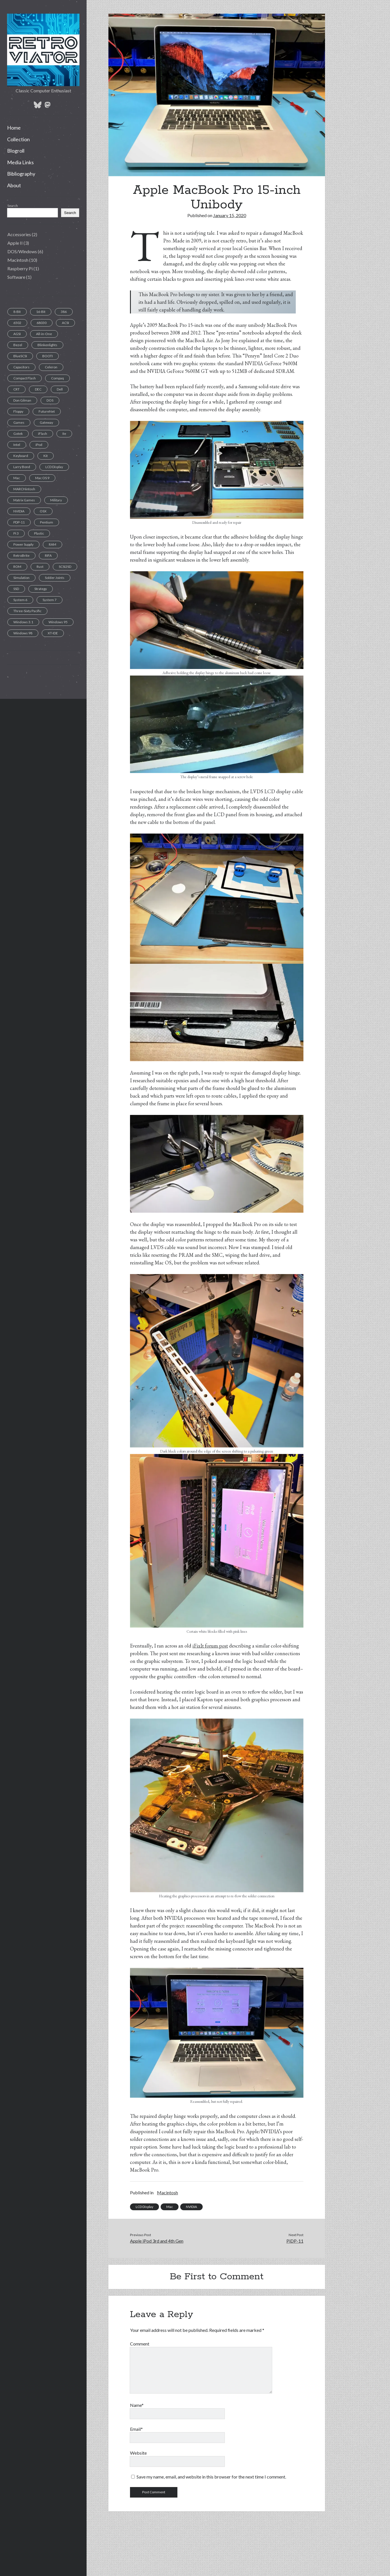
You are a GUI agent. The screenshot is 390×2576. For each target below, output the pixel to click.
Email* (136, 2429)
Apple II (15, 243)
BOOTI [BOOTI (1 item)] (47, 356)
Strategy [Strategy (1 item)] (40, 589)
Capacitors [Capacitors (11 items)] (21, 367)
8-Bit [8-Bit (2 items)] (17, 311)
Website (138, 2452)
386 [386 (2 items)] (64, 311)
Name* (137, 2405)
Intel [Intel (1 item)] (16, 445)
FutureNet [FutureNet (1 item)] (47, 411)
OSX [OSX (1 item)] (43, 511)
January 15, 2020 (229, 215)
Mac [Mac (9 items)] (16, 478)
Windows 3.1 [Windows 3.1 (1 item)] (23, 622)
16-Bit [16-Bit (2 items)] (40, 311)
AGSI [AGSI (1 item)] (17, 334)
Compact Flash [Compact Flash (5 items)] (24, 378)
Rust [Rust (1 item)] (40, 566)
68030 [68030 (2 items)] (42, 323)
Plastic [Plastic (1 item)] (39, 533)
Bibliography (21, 174)
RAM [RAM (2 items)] (52, 544)
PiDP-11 (294, 2240)
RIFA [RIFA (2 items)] (48, 555)
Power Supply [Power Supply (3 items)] (23, 544)
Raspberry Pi (20, 268)
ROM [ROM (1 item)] (17, 566)
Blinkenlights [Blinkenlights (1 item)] (47, 345)
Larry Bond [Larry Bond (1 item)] (21, 467)
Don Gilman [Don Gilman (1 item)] (22, 400)
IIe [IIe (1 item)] (64, 433)
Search (12, 205)
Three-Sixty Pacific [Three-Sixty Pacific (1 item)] (27, 611)
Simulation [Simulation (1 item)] (21, 578)
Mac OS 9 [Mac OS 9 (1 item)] (42, 478)
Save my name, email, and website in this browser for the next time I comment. (211, 2476)
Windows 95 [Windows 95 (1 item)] (58, 622)
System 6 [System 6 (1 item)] (20, 600)
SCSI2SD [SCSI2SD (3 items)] (65, 566)
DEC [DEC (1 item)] (38, 389)
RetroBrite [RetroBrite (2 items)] (21, 555)
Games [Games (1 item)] (18, 422)
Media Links (20, 162)
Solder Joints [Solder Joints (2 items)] (54, 578)
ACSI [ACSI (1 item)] (65, 323)
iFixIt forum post (210, 1645)
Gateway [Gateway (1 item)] (46, 422)
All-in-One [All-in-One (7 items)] (44, 334)
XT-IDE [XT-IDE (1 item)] (53, 633)
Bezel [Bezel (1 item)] (17, 345)
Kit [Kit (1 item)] (45, 456)
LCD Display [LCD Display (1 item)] (54, 467)
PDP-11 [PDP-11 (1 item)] (19, 522)
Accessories (19, 234)
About (14, 185)
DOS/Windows (22, 251)
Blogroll (15, 151)
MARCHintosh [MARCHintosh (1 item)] (24, 489)
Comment (139, 2343)
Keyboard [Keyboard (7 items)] (20, 456)
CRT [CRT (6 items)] (16, 389)
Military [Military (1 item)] (56, 500)
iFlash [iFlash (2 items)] (42, 433)
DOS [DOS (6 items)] (50, 400)
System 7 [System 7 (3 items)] (49, 600)
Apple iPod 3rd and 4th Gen (156, 2240)
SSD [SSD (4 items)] (16, 589)
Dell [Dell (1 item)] (60, 389)
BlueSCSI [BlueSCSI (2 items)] (20, 356)
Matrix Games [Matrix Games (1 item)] (24, 500)
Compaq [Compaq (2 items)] (57, 378)
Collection (18, 139)
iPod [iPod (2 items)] (38, 445)
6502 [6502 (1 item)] (17, 323)
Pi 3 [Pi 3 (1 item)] (16, 533)
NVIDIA (191, 2207)
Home (14, 127)
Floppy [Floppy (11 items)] (18, 411)
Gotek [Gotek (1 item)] (18, 433)
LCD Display (144, 2207)
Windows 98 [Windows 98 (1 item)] (22, 633)
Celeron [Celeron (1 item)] (51, 367)
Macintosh (17, 260)
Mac (169, 2207)
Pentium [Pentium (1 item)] (46, 522)
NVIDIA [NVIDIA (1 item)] (18, 511)
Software (16, 277)
